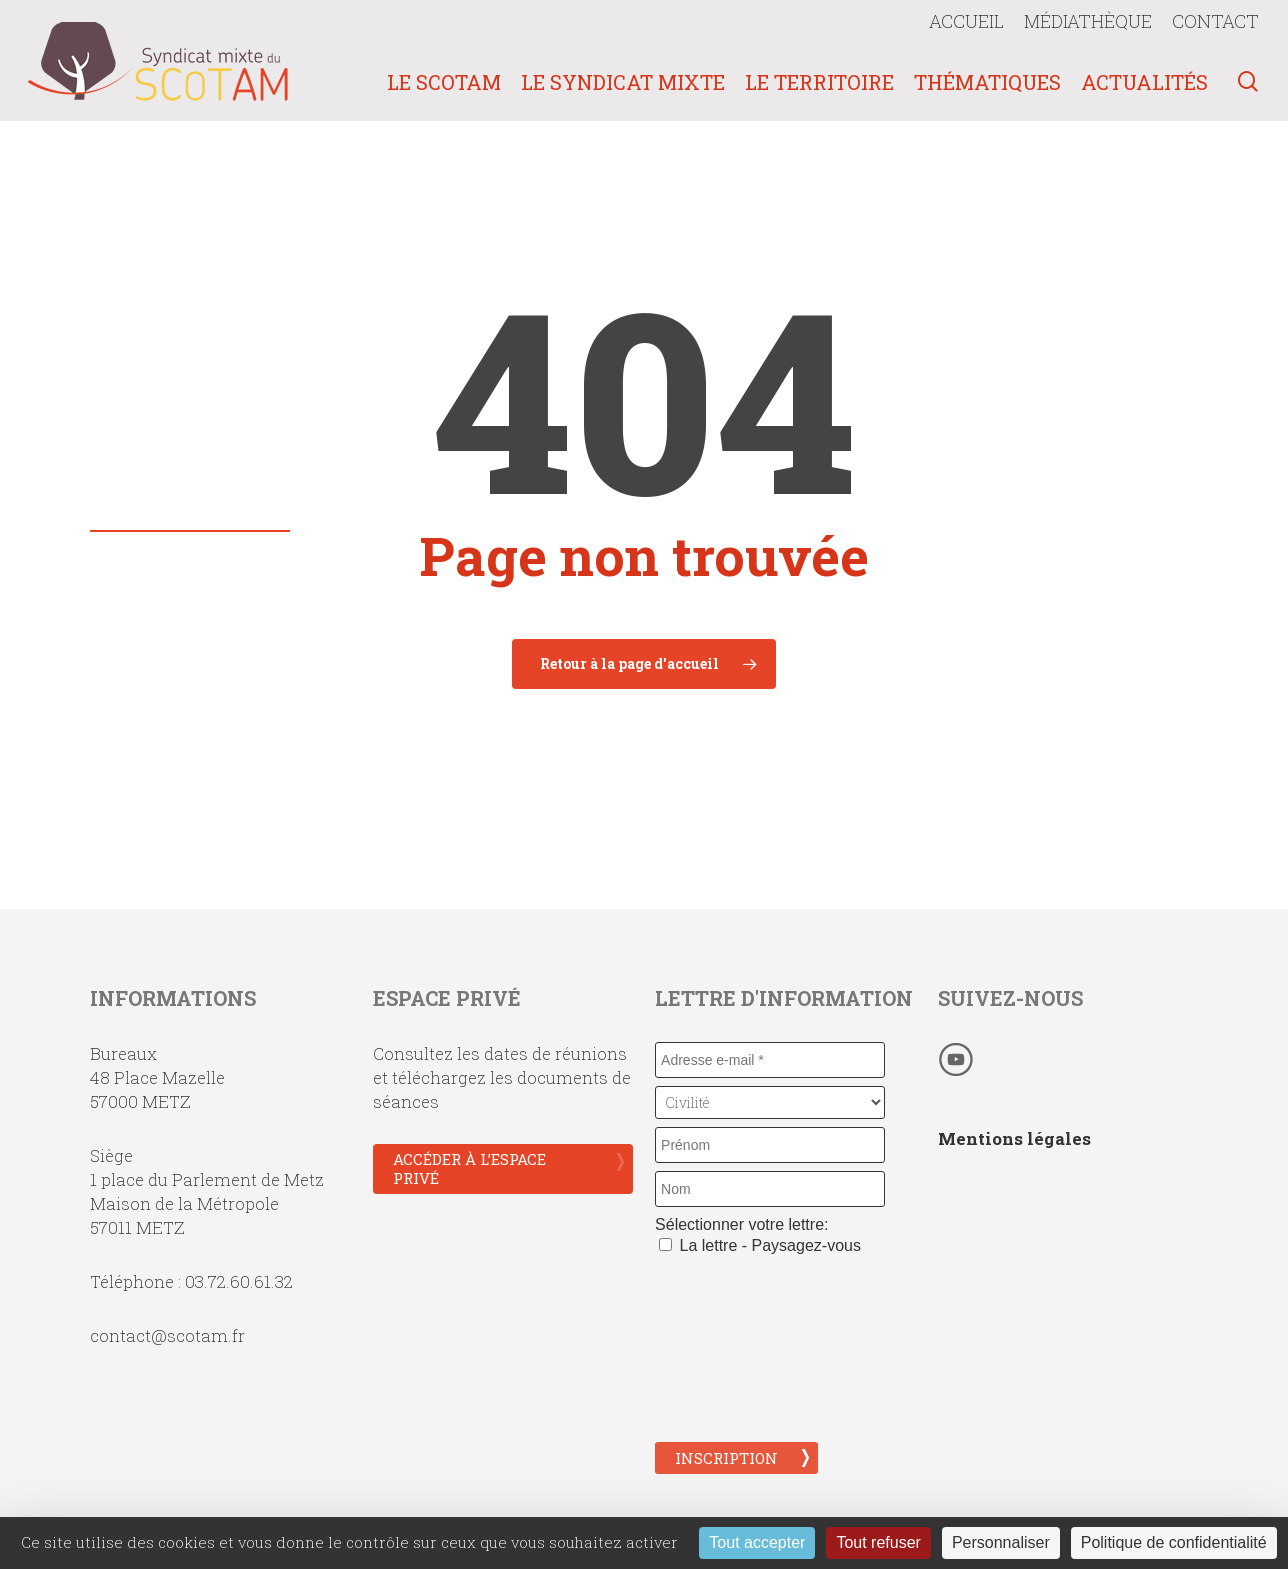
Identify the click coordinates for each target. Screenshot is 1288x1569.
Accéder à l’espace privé (469, 1168)
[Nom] (770, 1189)
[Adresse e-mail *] (770, 1060)
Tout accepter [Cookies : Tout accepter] (757, 1542)
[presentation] (737, 1346)
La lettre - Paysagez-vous (760, 1245)
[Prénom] (770, 1145)
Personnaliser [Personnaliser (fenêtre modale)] (1001, 1542)
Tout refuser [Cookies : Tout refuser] (878, 1542)
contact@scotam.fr (167, 1335)
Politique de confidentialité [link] (1174, 1542)
